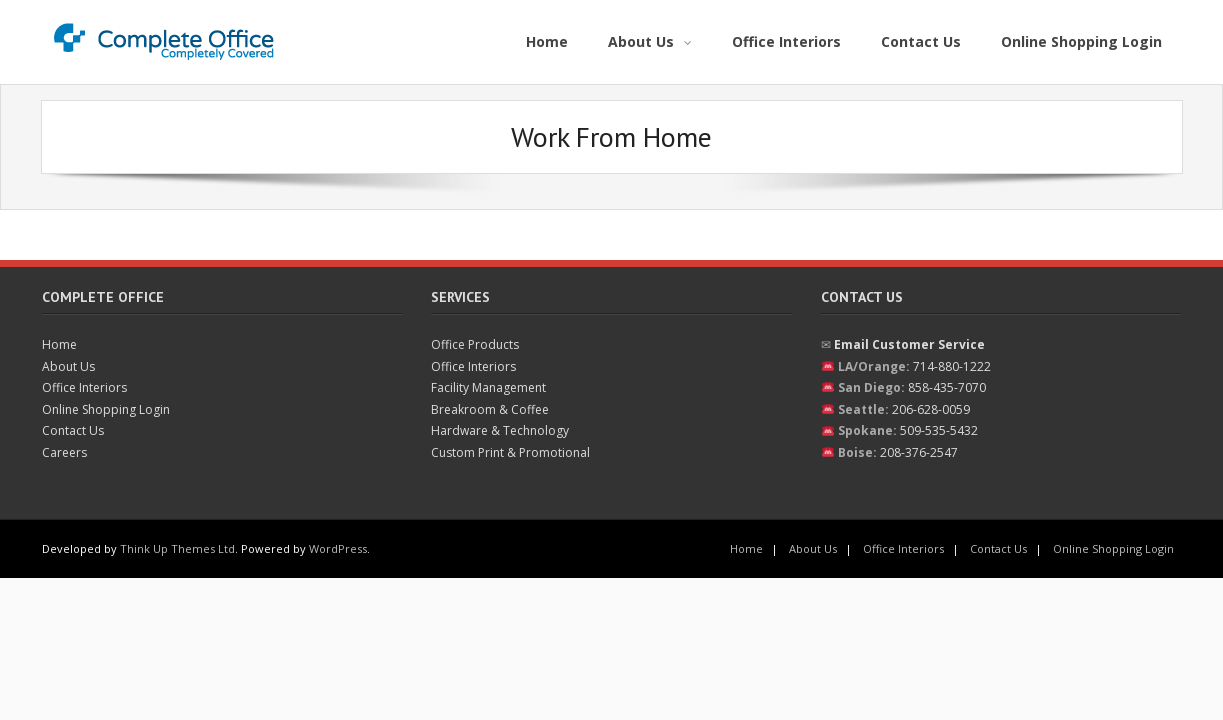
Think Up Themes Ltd (177, 548)
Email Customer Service (909, 344)
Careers (64, 452)
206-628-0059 (931, 409)
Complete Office (103, 297)
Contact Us (73, 430)
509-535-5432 (939, 430)
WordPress (338, 548)
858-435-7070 (947, 387)
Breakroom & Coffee (490, 409)
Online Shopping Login (106, 409)
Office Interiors (84, 387)
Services (460, 297)
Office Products (475, 344)
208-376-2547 (919, 452)
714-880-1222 (952, 366)
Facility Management (488, 387)
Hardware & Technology (500, 430)
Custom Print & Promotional (510, 452)
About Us (68, 366)
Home (59, 344)
